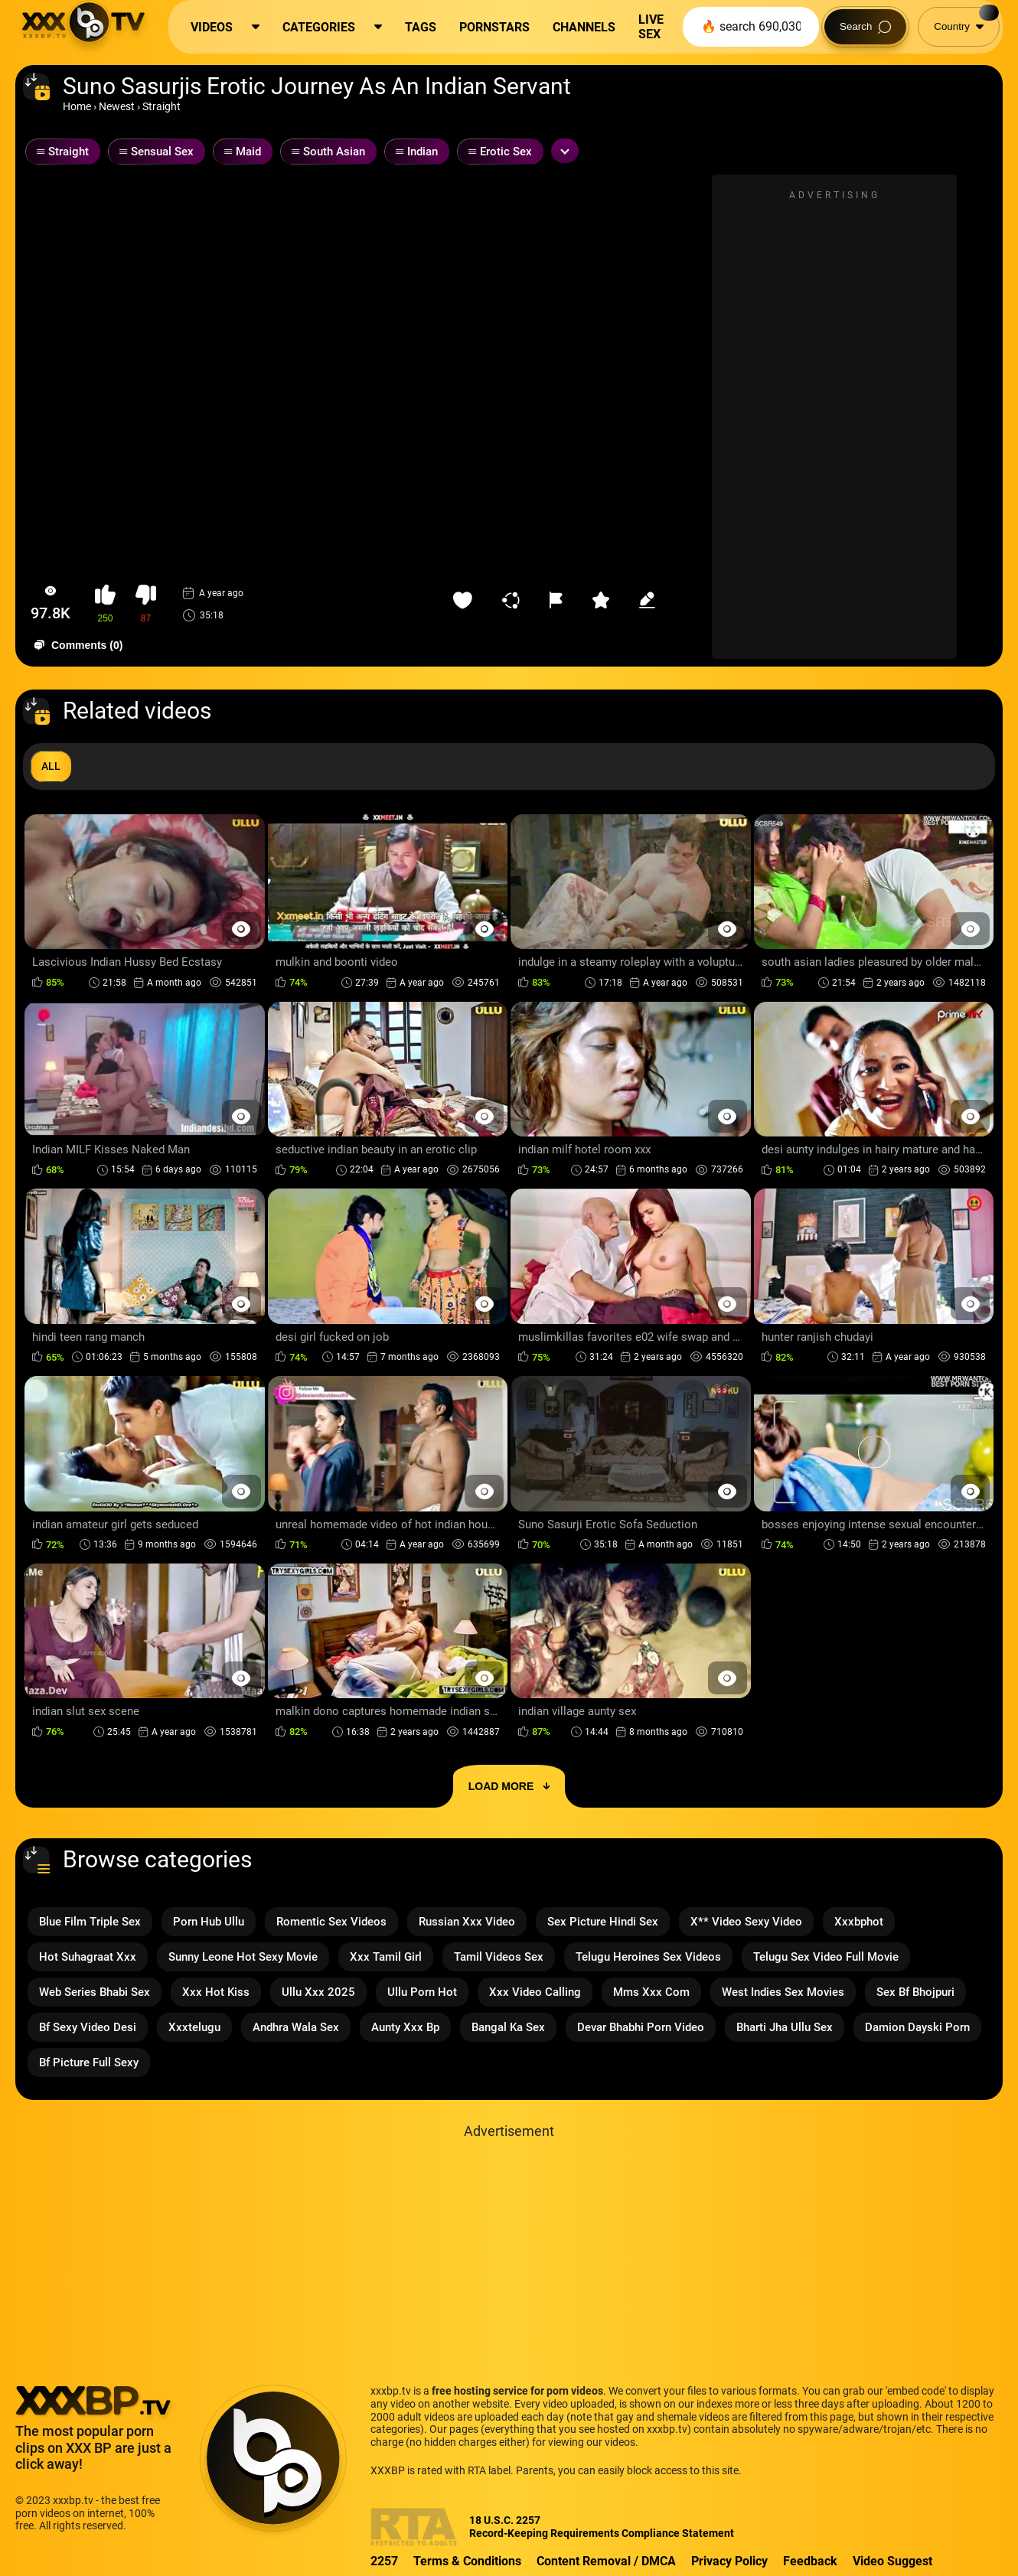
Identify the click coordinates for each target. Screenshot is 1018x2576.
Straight (161, 106)
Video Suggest (892, 2561)
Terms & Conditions (467, 2561)
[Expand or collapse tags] (565, 151)
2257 (384, 2561)
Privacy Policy (729, 2561)
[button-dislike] (145, 604)
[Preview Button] (241, 928)
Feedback (810, 2561)
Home (77, 106)
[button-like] (105, 604)
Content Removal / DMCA (606, 2561)
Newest (117, 106)
